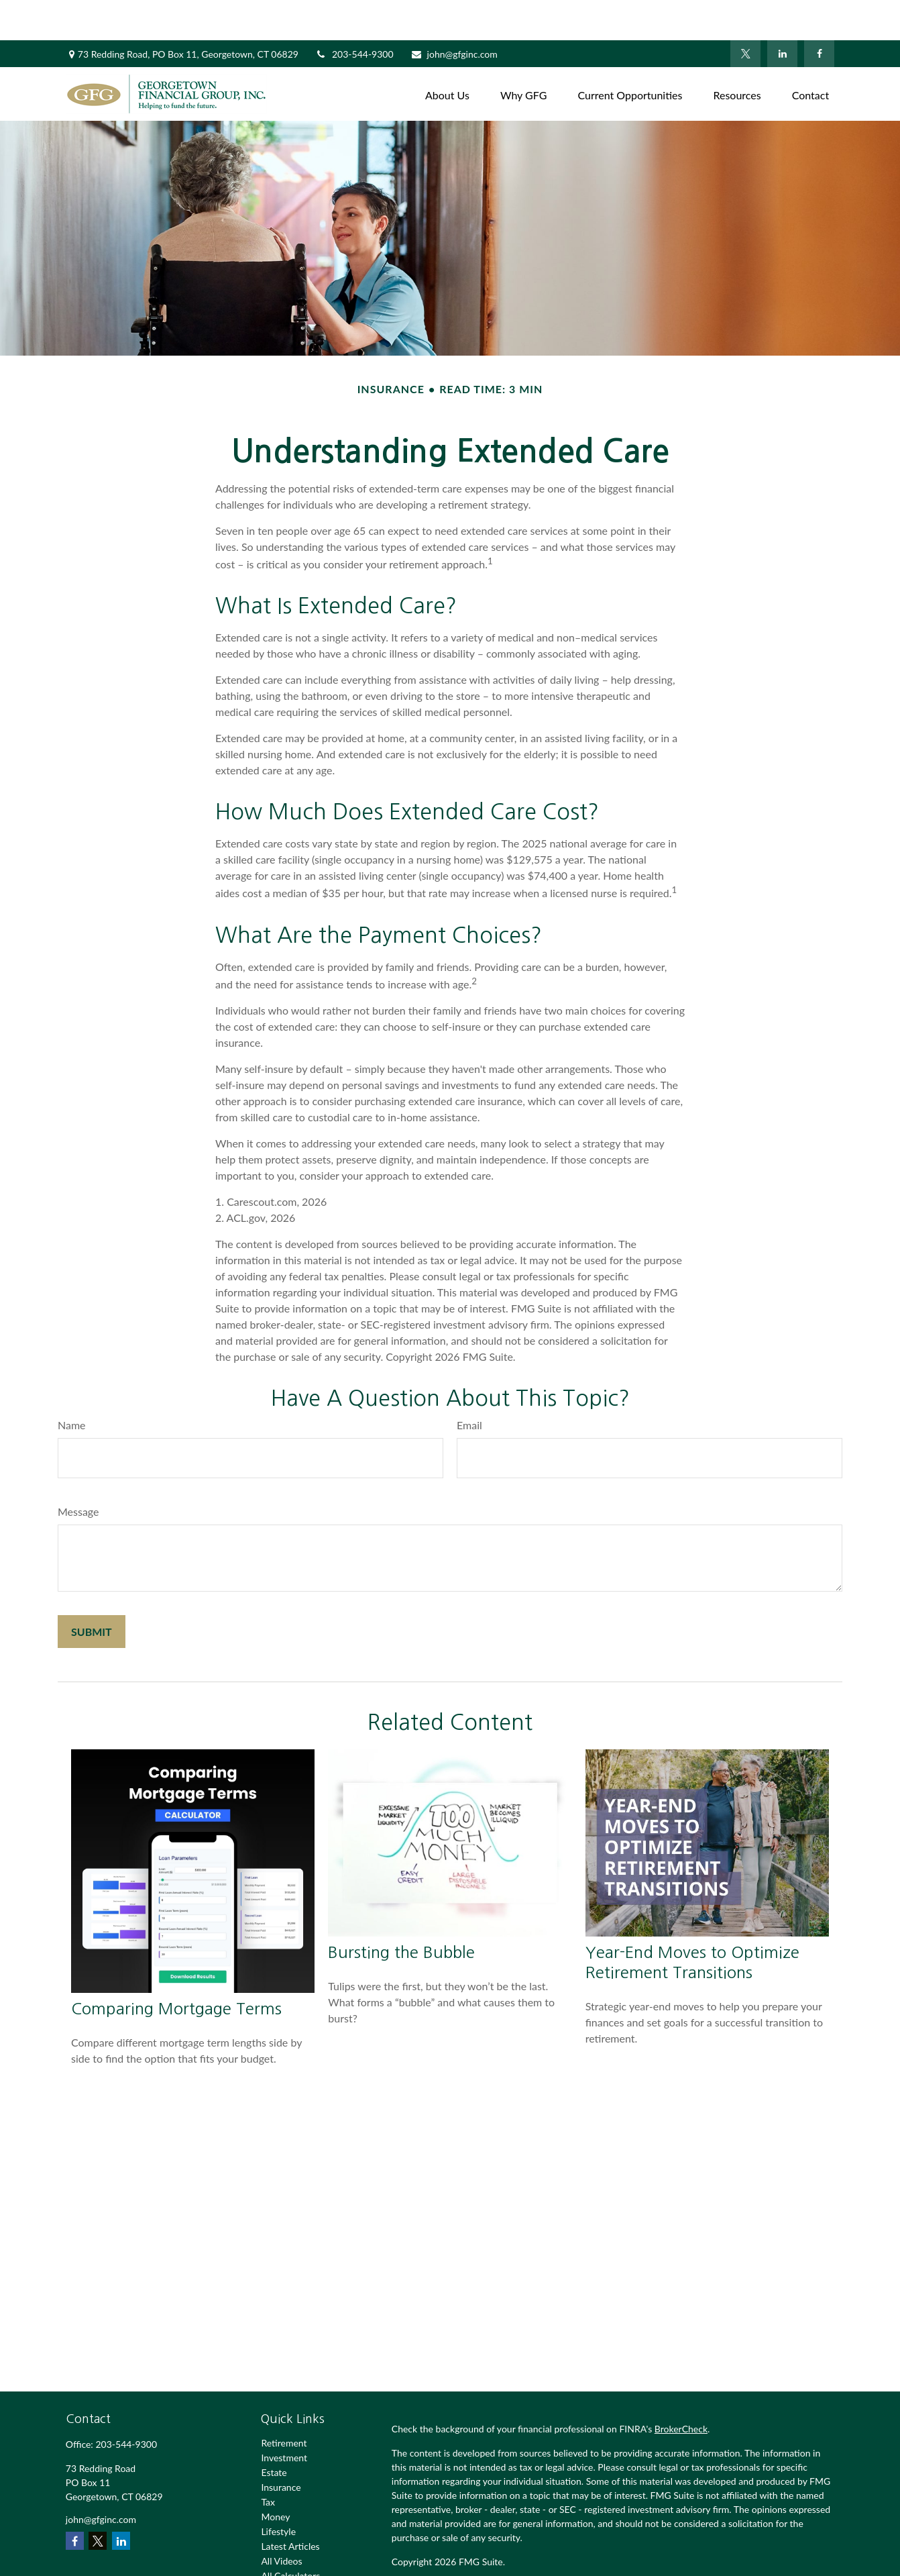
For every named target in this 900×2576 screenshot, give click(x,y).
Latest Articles (290, 2506)
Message (78, 1471)
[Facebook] (819, 13)
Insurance (280, 2447)
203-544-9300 (354, 13)
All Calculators (290, 2535)
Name (72, 1384)
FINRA (539, 2559)
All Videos (281, 2520)
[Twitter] (745, 13)
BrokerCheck (681, 2388)
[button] (447, 53)
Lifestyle (278, 2491)
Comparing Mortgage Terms (176, 1968)
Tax (268, 2461)
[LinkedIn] (782, 13)
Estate (273, 2432)
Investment (284, 2417)
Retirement (283, 2402)
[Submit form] (91, 1591)
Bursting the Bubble (401, 1912)
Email (469, 1384)
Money (275, 2476)
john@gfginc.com (454, 13)
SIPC (566, 2559)
